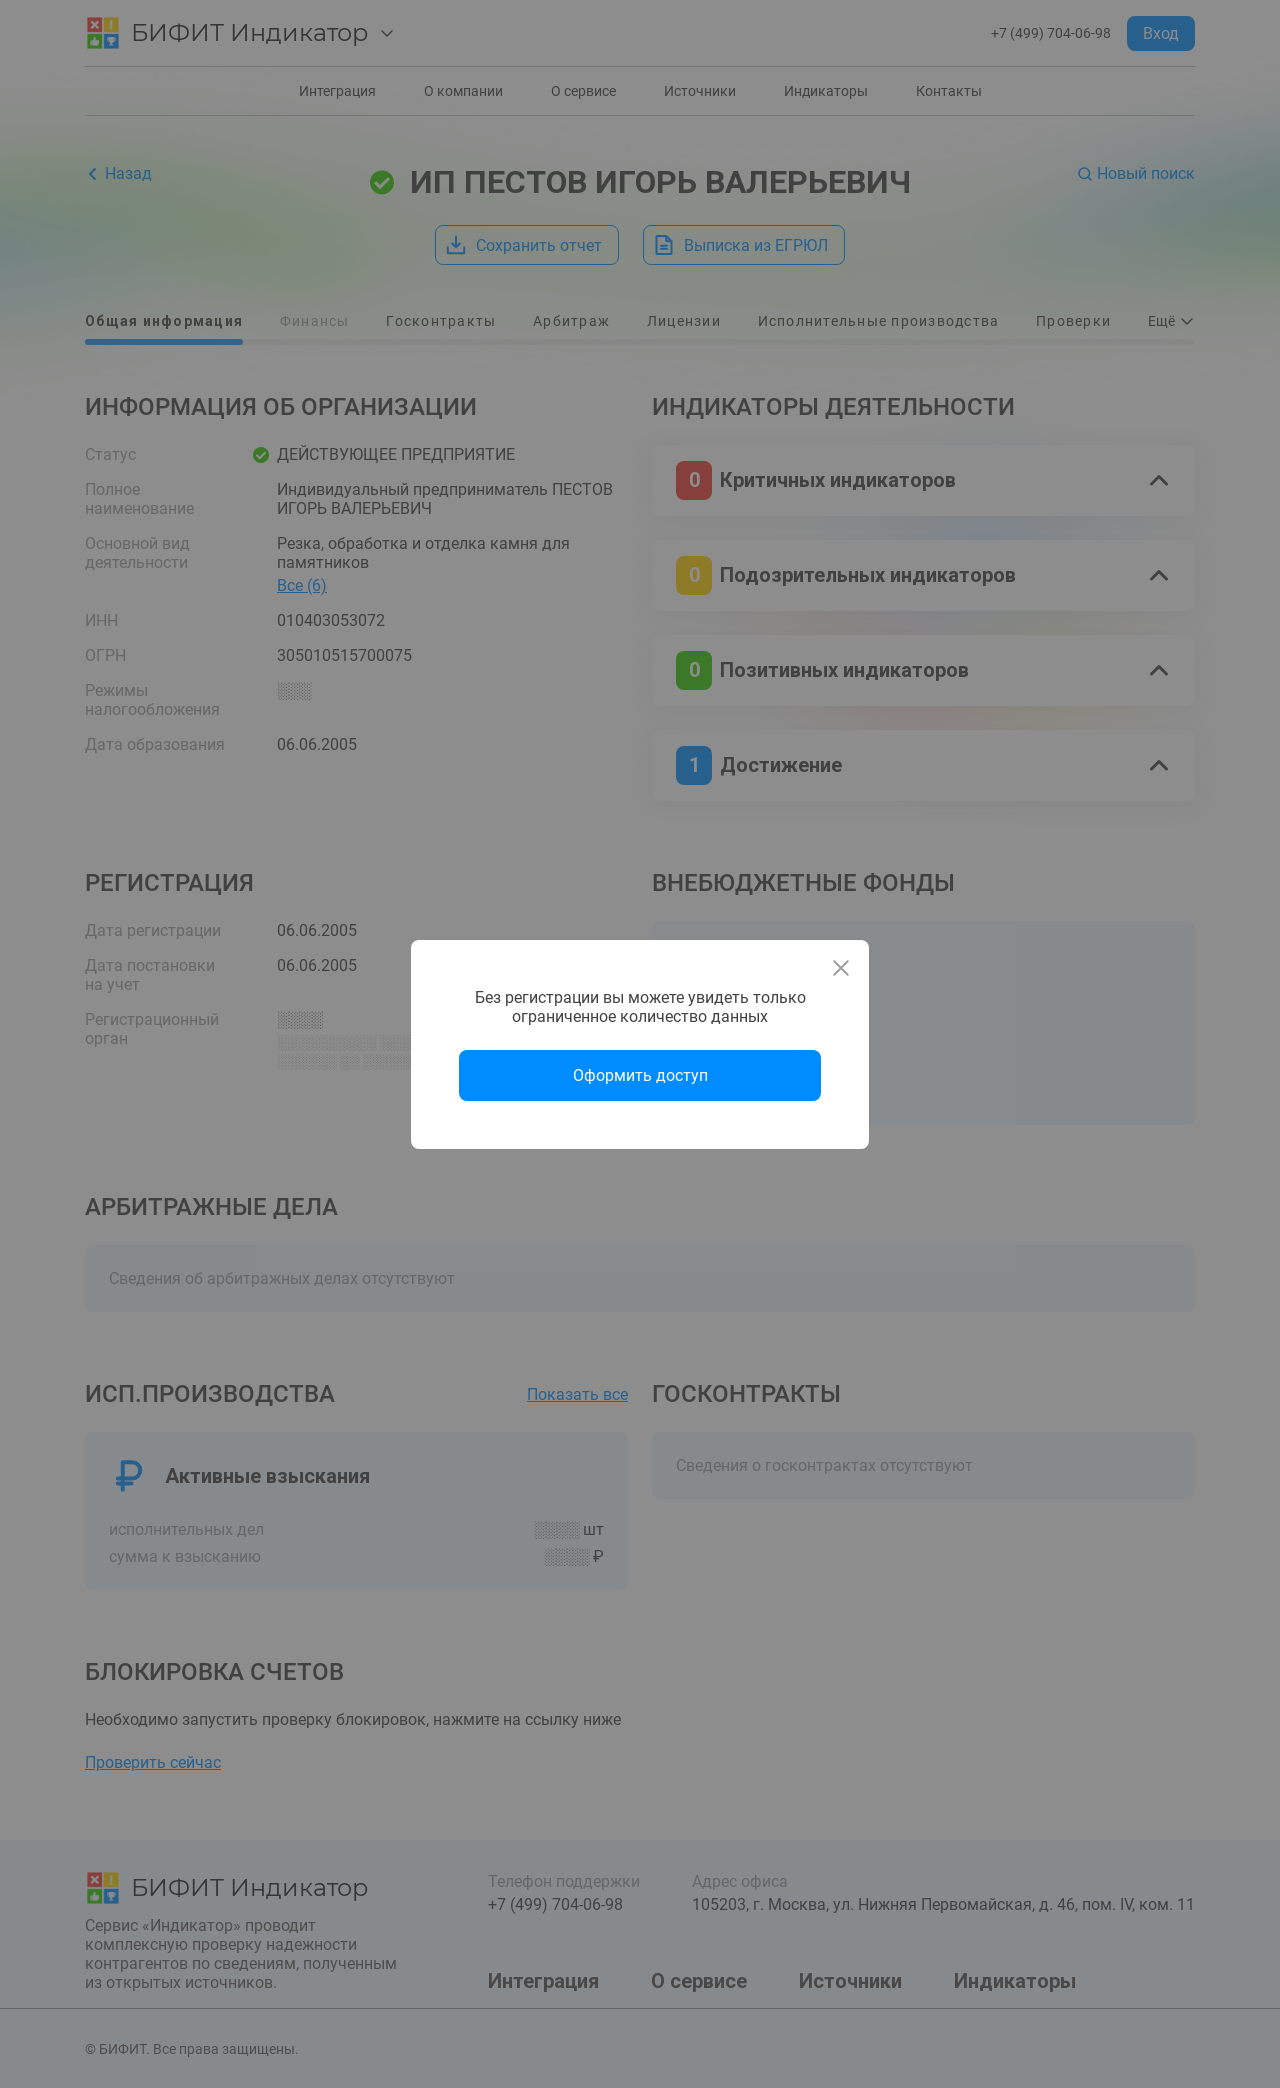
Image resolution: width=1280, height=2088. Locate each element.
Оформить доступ (640, 1075)
